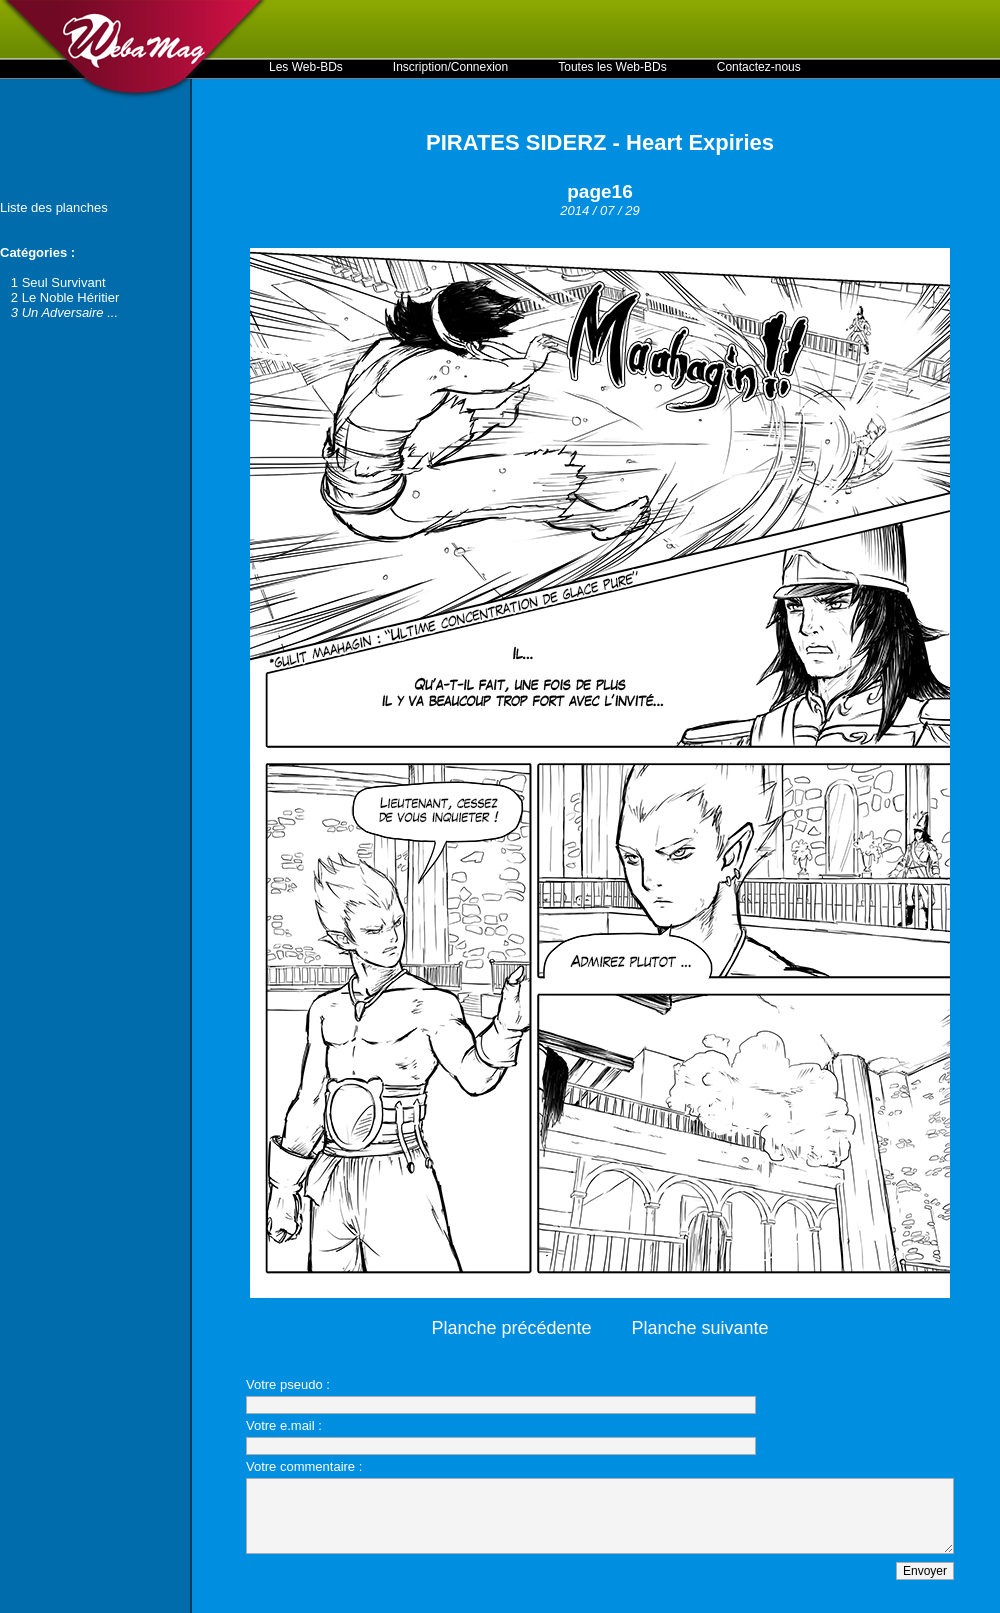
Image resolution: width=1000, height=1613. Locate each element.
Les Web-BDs (306, 67)
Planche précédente (511, 1328)
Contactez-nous (759, 67)
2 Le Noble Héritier (65, 297)
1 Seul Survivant (58, 282)
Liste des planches (54, 207)
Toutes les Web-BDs (612, 67)
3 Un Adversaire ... (64, 312)
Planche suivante (700, 1328)
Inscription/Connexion (450, 67)
